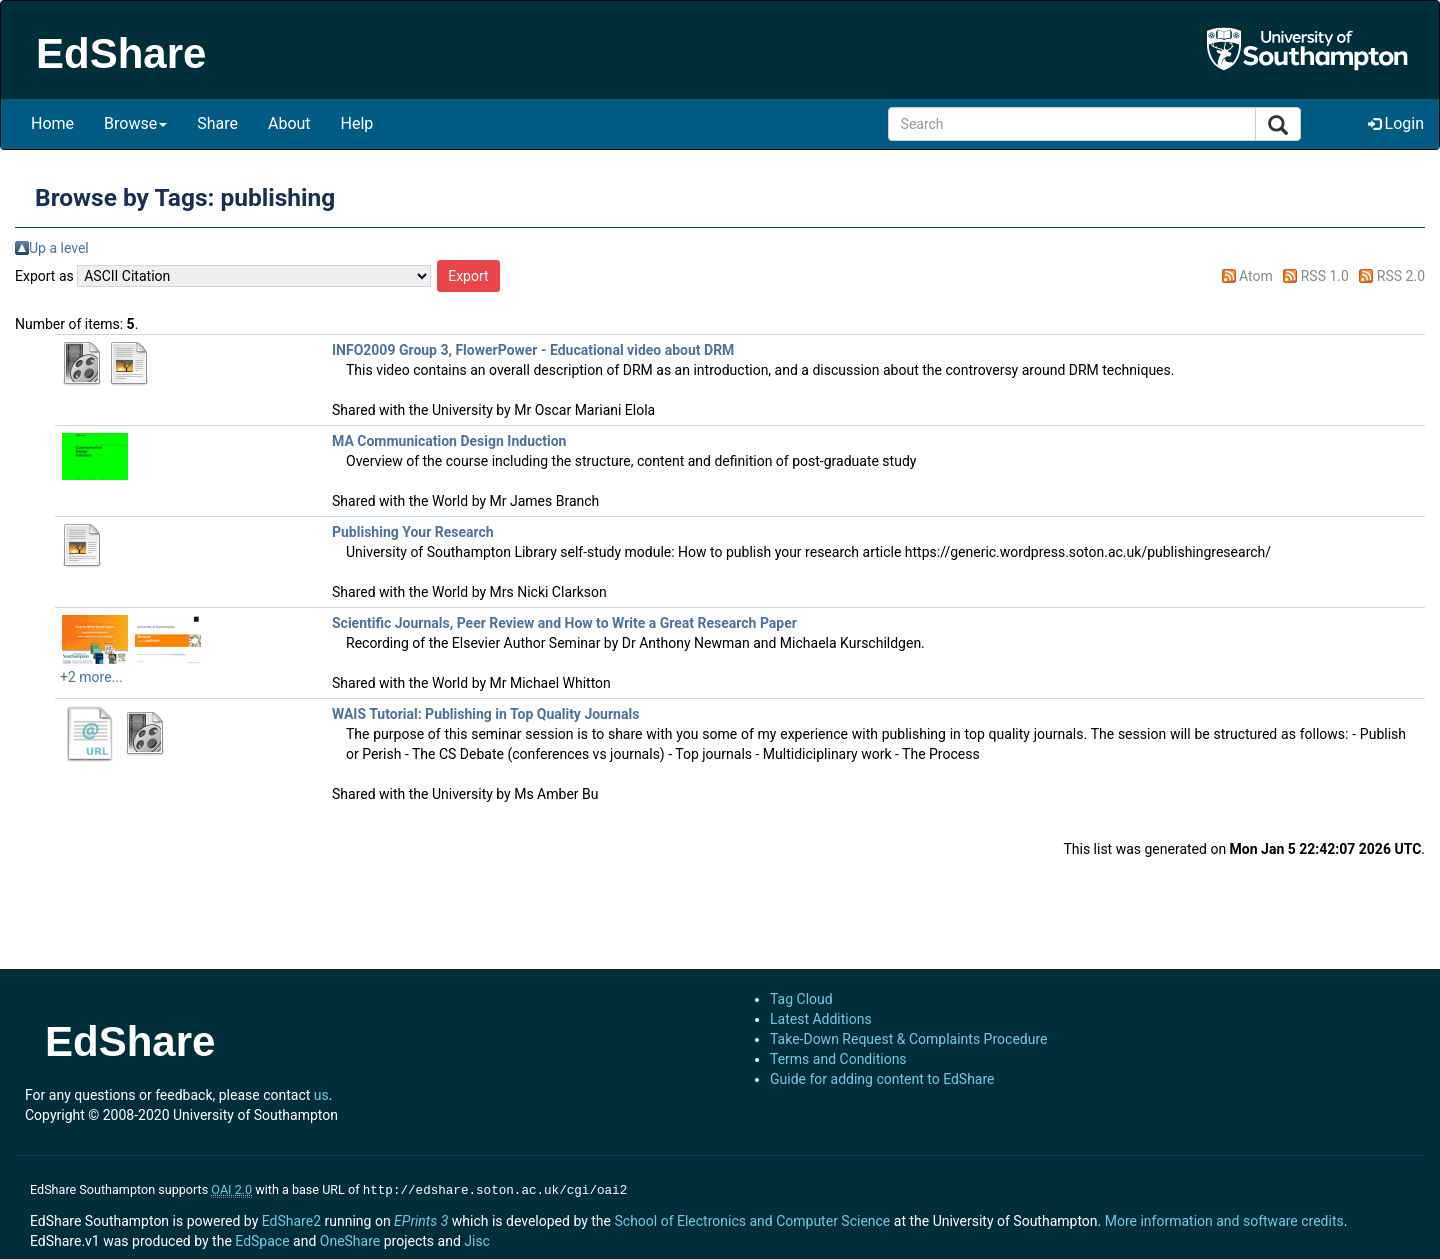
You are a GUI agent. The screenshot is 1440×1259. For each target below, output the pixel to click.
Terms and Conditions (838, 1059)
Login (1396, 123)
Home (52, 123)
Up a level (59, 248)
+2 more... (91, 677)
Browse (135, 123)
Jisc (477, 1239)
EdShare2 (291, 1219)
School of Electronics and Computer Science (752, 1219)
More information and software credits (1224, 1219)
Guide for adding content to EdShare (882, 1079)
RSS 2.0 (1401, 276)
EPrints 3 (421, 1219)
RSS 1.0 (1325, 276)
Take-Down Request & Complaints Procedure (908, 1039)
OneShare (350, 1239)
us (321, 1095)
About (289, 123)
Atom (1256, 276)
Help (357, 123)
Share (217, 123)
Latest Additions (821, 1019)
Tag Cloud (801, 999)
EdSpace (262, 1239)
